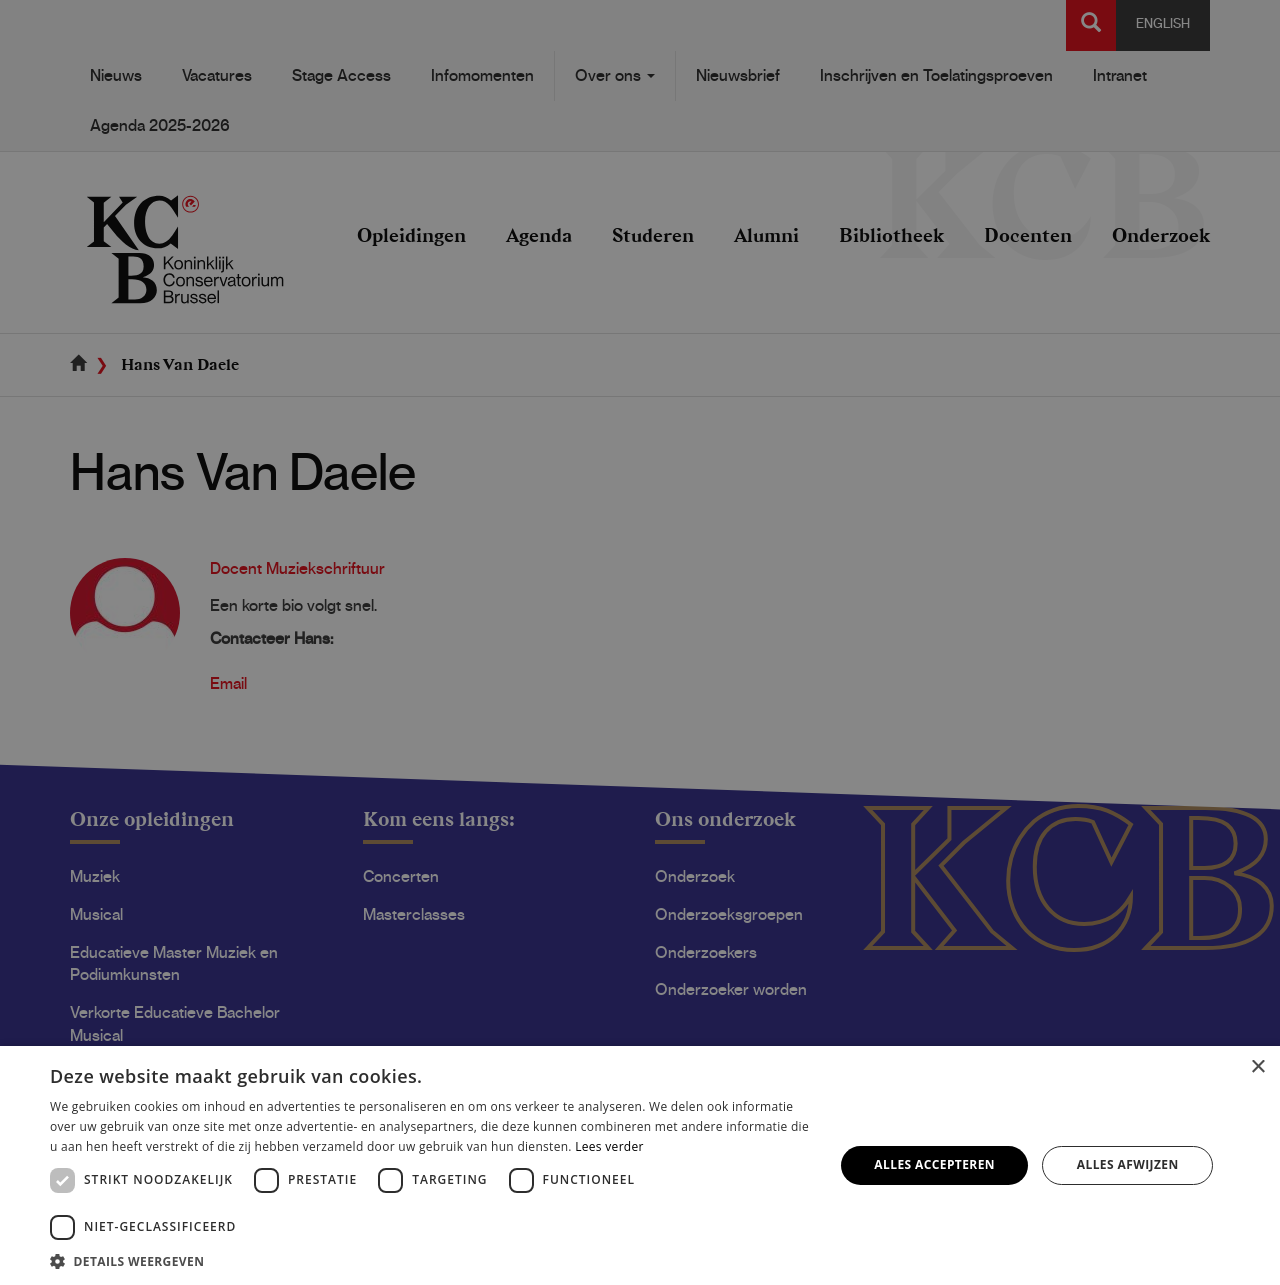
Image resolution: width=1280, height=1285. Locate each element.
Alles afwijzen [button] (1128, 1164)
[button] (430, 1260)
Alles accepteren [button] (934, 1164)
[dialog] (640, 642)
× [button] (1257, 1067)
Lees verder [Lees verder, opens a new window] (609, 1146)
